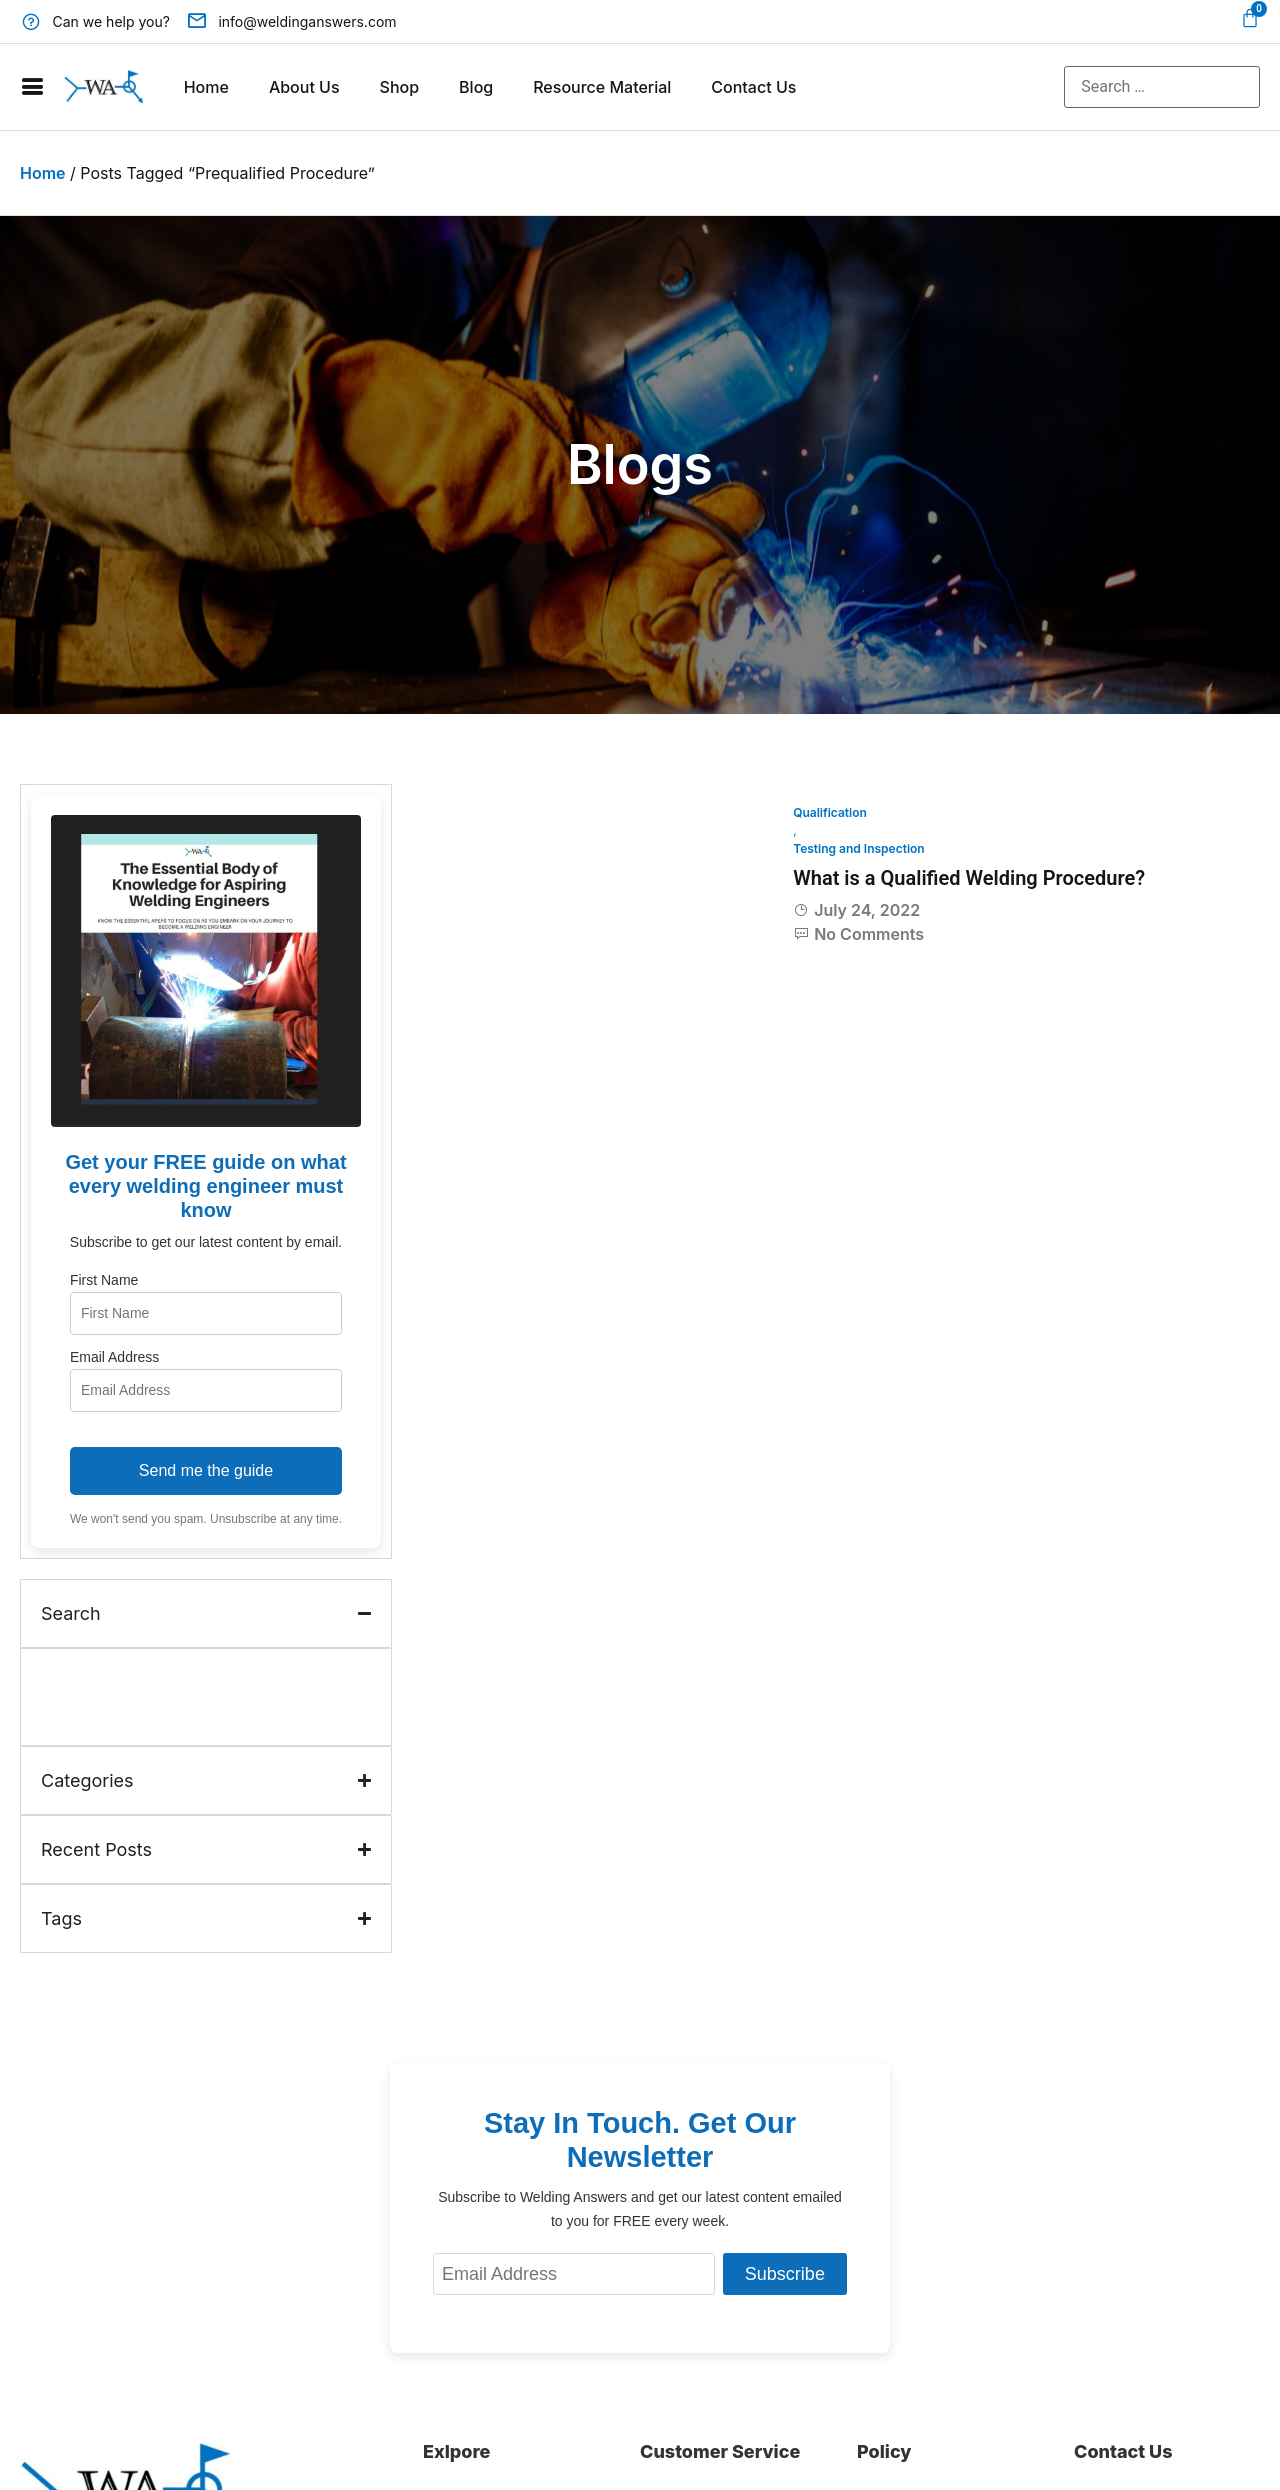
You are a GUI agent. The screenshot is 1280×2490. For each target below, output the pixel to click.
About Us (304, 87)
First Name (104, 1280)
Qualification (830, 812)
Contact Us (753, 87)
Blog (476, 87)
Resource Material (602, 87)
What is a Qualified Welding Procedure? (969, 878)
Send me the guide (206, 1470)
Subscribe (785, 2274)
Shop (400, 87)
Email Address (114, 1357)
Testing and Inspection (859, 848)
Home (206, 87)
